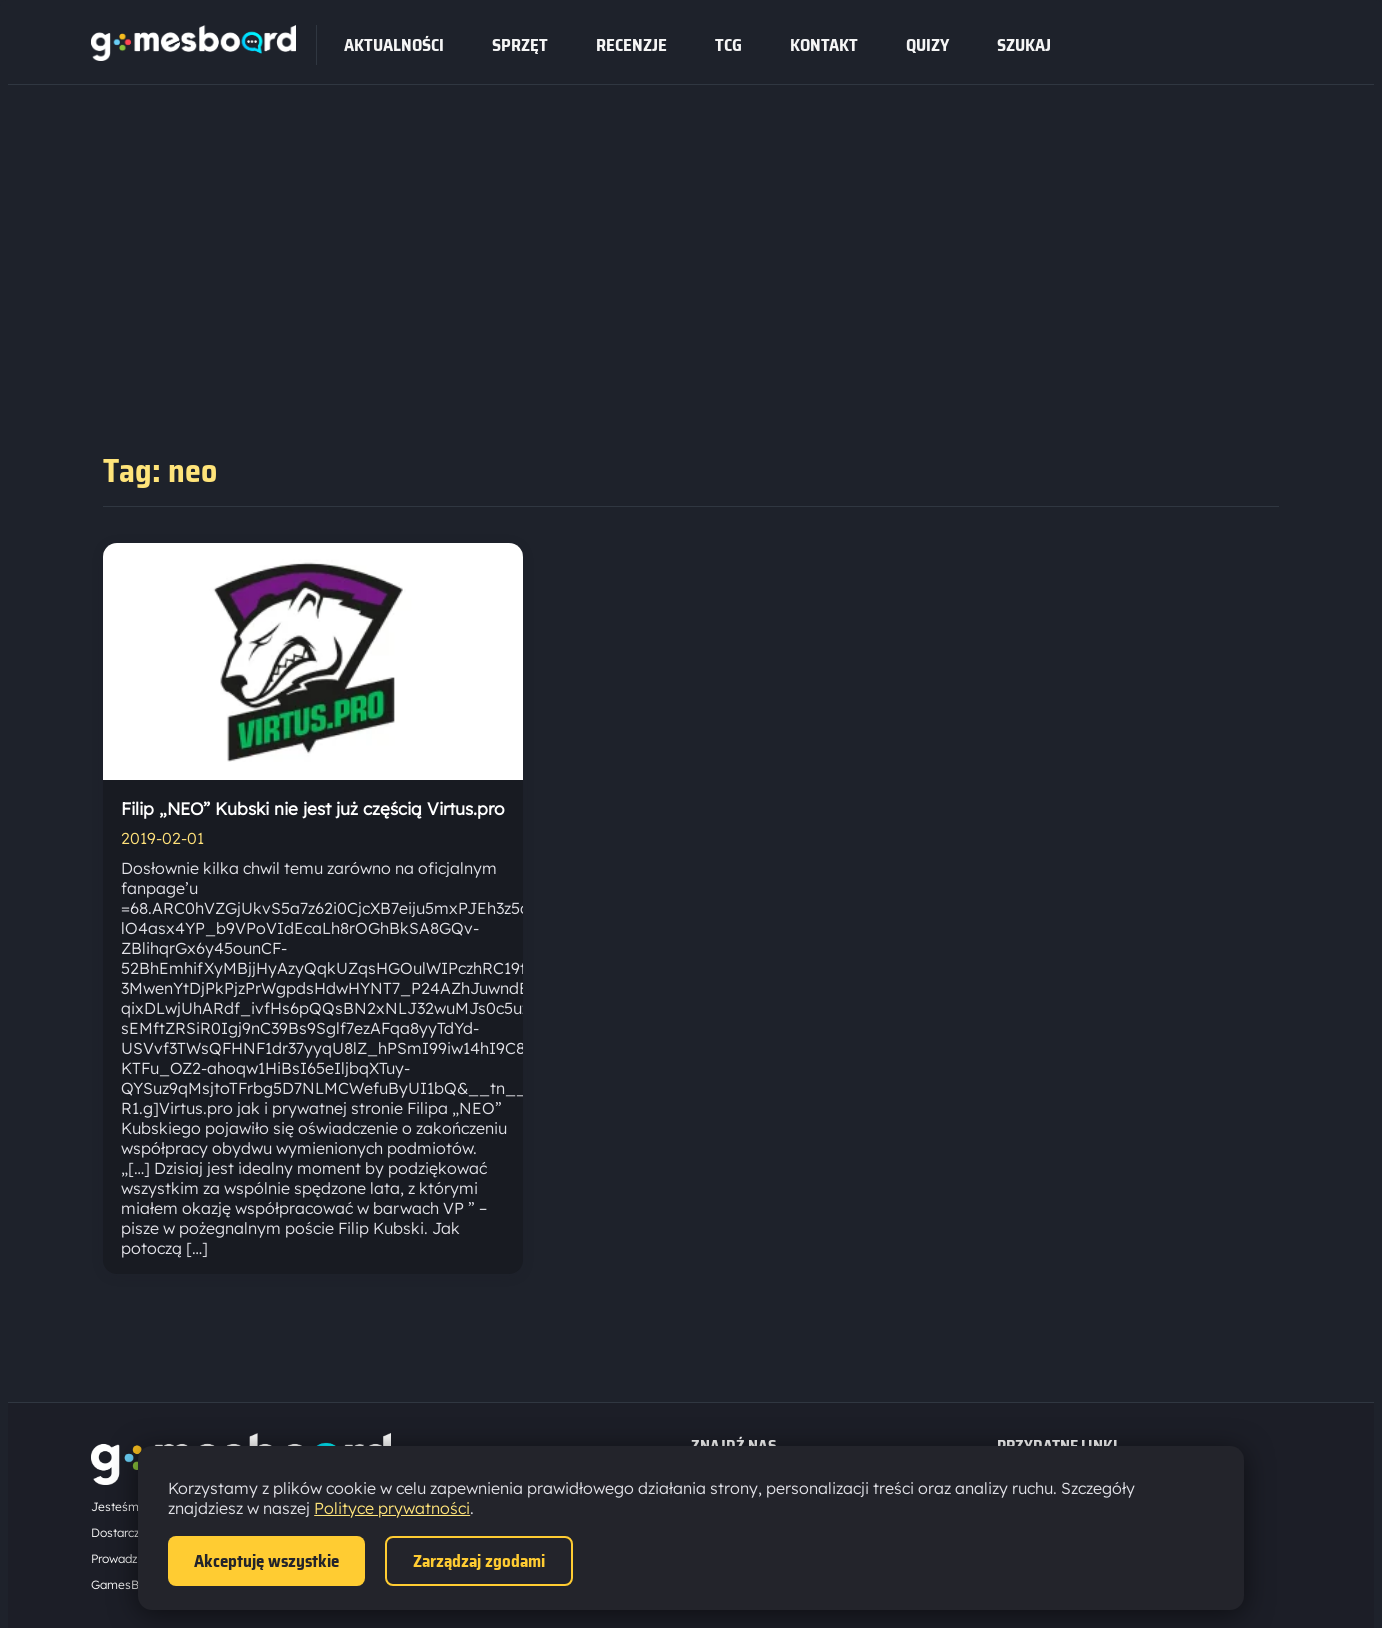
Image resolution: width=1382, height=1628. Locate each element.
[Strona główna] (193, 55)
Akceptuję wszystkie (266, 1561)
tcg (728, 45)
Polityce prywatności (392, 1508)
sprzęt (520, 45)
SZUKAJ (1024, 45)
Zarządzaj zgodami (479, 1561)
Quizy (927, 45)
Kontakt (824, 45)
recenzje (631, 45)
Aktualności (394, 45)
